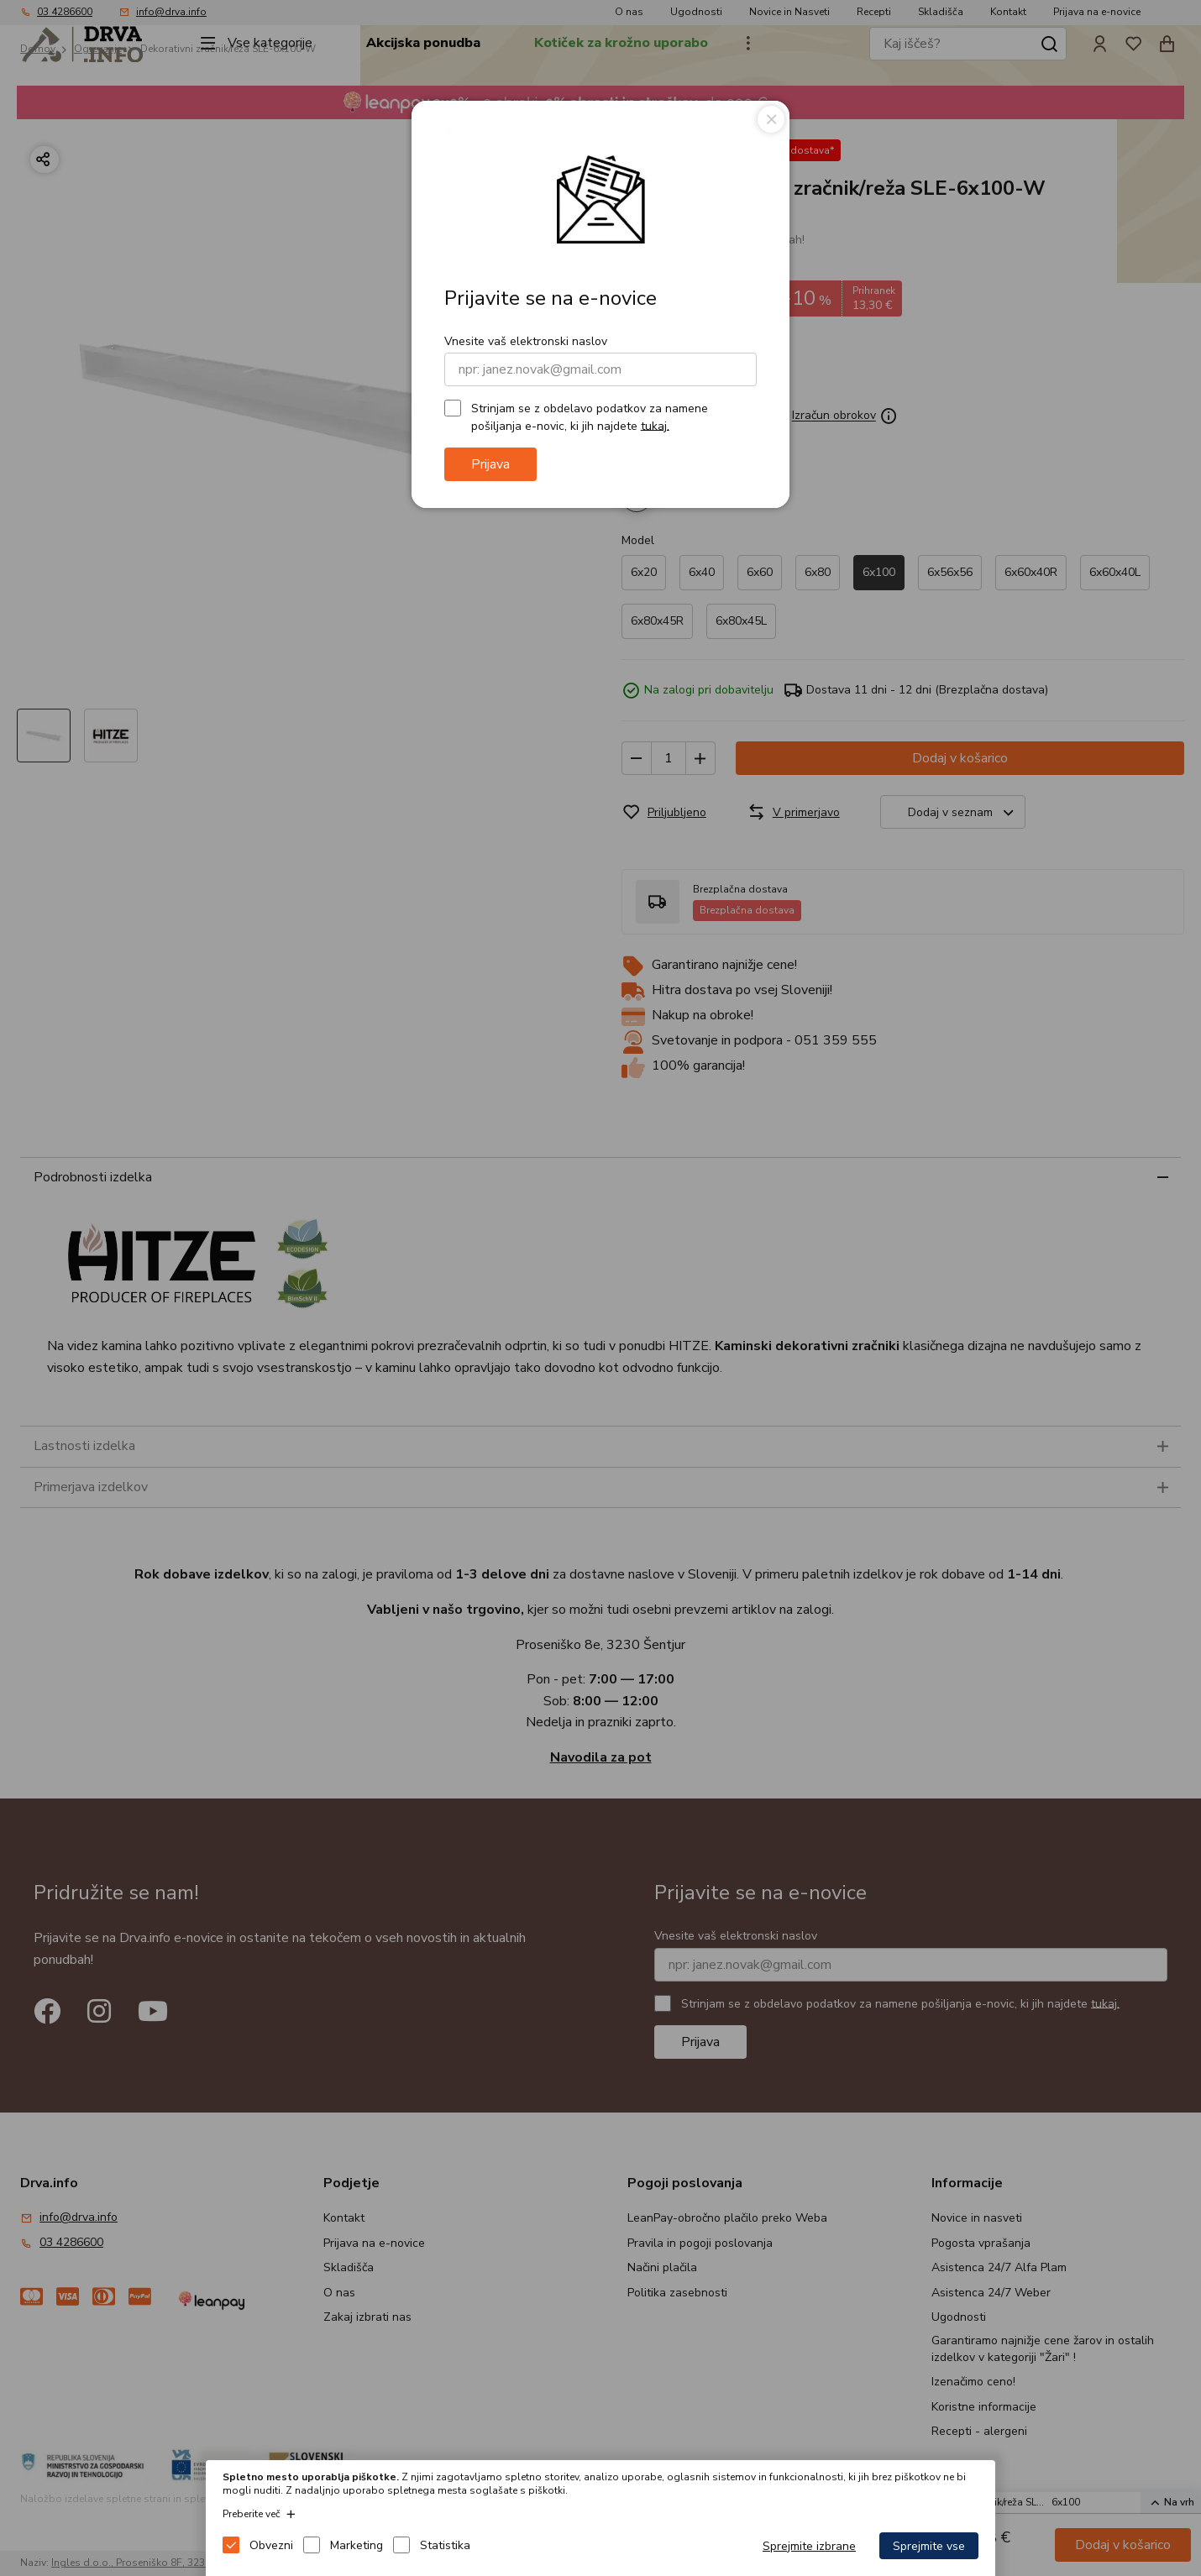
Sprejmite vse (929, 2546)
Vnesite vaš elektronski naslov (525, 341)
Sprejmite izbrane (809, 2546)
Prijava (490, 464)
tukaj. (655, 425)
